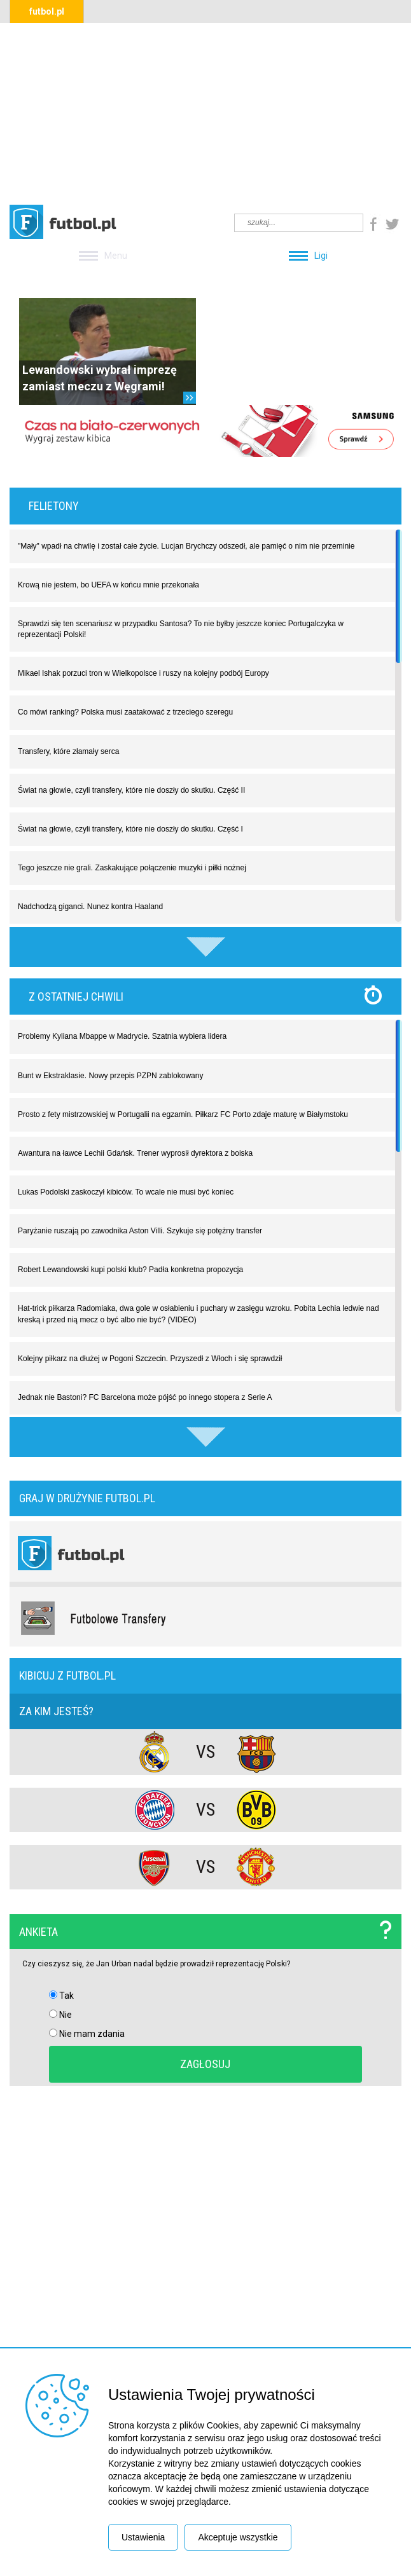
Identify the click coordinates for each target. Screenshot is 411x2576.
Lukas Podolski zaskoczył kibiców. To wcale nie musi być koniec (125, 1192)
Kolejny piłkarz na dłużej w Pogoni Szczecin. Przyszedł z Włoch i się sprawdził (150, 1358)
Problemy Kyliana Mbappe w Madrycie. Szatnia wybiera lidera (122, 1036)
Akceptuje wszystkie (237, 2537)
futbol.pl (46, 11)
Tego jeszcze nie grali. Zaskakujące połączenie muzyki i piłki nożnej (132, 867)
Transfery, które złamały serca (68, 751)
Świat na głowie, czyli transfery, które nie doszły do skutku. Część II (131, 790)
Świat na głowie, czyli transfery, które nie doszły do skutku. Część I (130, 829)
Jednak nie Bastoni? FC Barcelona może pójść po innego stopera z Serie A (145, 1397)
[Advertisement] (205, 112)
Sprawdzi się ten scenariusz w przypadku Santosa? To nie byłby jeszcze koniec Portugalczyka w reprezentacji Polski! (181, 629)
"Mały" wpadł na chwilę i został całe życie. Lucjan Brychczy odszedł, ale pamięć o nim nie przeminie (186, 546)
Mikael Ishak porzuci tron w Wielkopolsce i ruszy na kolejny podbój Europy (143, 673)
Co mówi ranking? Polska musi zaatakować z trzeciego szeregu (125, 712)
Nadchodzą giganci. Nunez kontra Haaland (90, 906)
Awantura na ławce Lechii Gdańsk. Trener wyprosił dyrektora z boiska (135, 1153)
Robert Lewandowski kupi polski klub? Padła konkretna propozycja (130, 1269)
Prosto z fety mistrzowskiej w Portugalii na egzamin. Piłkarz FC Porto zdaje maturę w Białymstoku (183, 1114)
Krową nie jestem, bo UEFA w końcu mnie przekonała (108, 584)
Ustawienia (143, 2537)
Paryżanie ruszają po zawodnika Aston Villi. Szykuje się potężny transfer (140, 1230)
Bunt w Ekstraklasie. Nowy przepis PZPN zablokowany (110, 1075)
